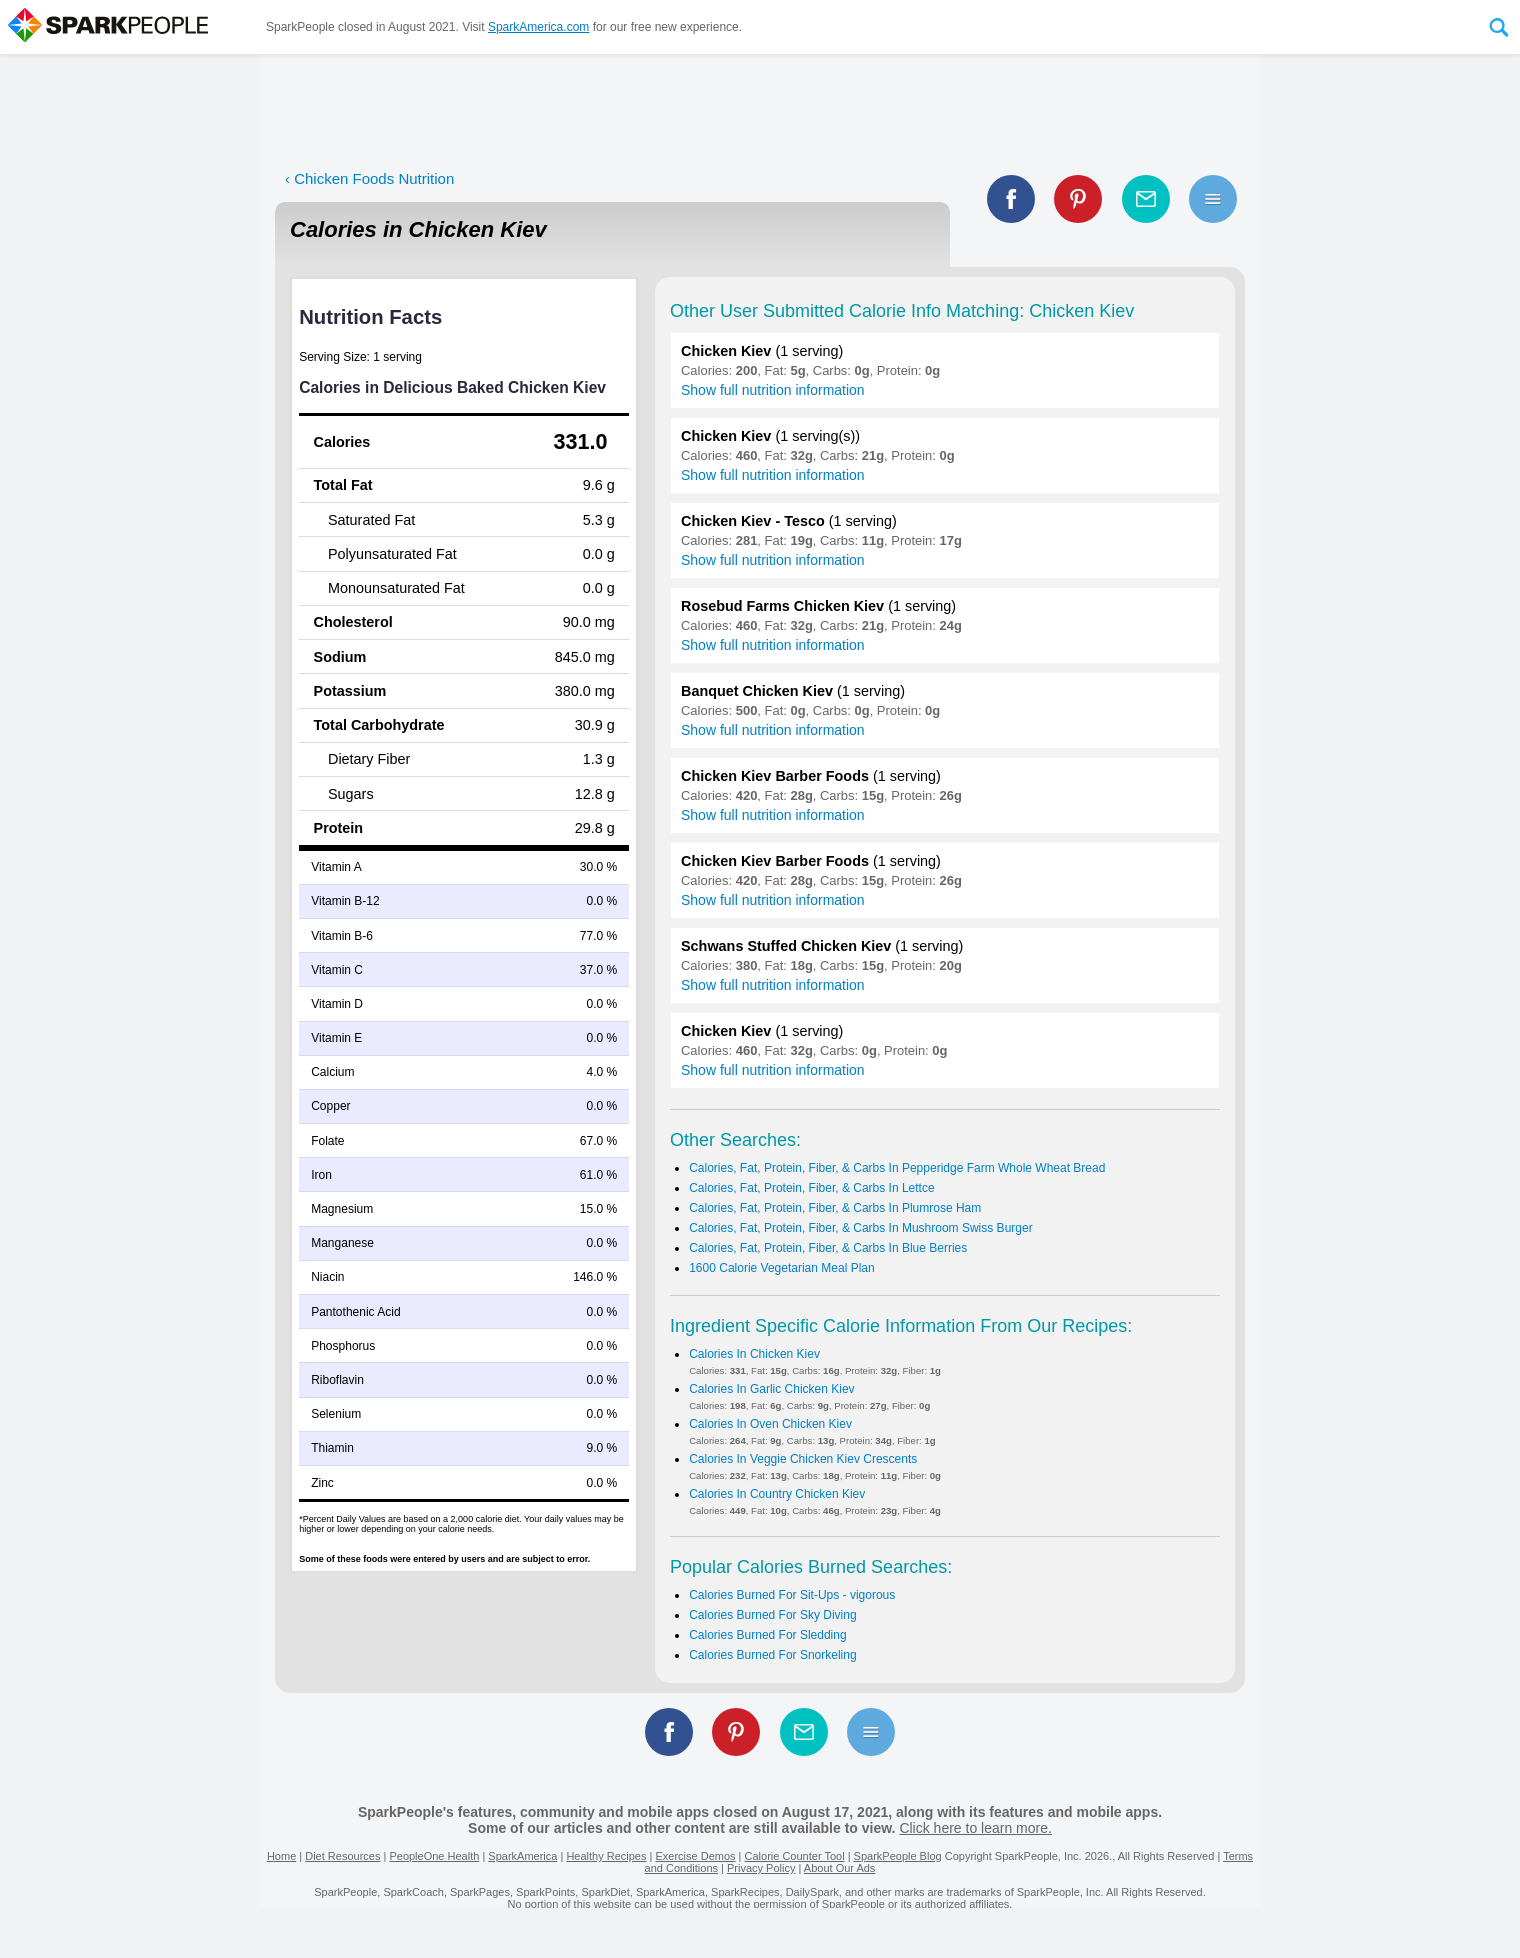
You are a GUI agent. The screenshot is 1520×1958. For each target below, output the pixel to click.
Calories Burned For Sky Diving (772, 1615)
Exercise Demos (695, 1856)
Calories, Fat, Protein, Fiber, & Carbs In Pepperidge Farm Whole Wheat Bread (897, 1168)
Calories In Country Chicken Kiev (777, 1494)
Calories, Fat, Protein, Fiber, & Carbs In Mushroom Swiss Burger (860, 1228)
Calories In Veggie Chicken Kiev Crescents (803, 1459)
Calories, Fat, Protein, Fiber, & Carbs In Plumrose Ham (835, 1208)
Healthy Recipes (606, 1856)
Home (281, 1856)
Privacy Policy (761, 1868)
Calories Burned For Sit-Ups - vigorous (792, 1595)
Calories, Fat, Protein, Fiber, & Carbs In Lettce (811, 1188)
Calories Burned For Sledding (767, 1635)
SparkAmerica (522, 1856)
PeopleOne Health (434, 1856)
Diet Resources (342, 1856)
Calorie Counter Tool (795, 1856)
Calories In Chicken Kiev (754, 1354)
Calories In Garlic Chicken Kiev (771, 1389)
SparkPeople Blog (898, 1856)
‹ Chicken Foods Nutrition (369, 178)
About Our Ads (840, 1868)
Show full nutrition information (773, 390)
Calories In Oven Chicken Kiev (770, 1424)
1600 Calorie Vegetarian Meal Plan (781, 1268)
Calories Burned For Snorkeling (772, 1655)
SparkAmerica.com (538, 27)
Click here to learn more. (975, 1828)
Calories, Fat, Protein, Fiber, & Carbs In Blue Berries (828, 1248)
